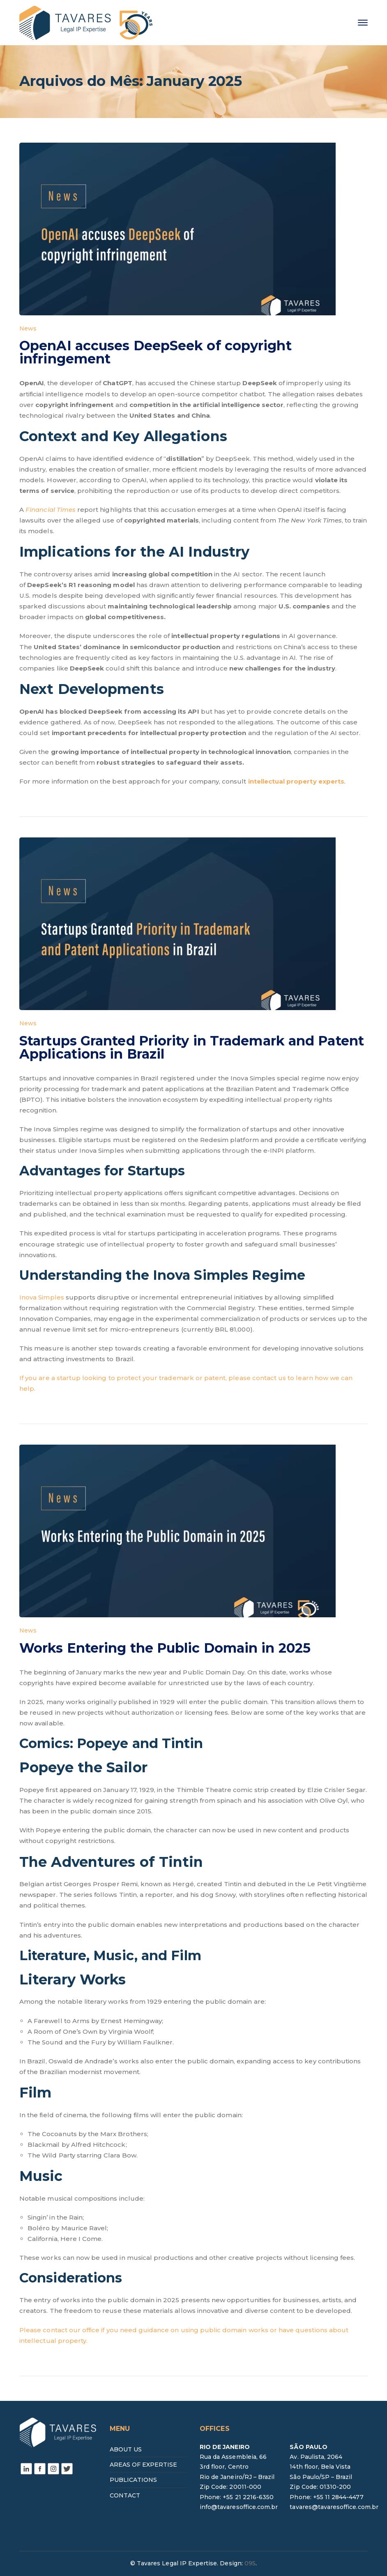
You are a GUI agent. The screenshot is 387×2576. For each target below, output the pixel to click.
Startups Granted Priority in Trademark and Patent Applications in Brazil (191, 1047)
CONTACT (125, 2495)
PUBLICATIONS (133, 2480)
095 (250, 2563)
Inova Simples (41, 1297)
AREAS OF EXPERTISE (143, 2464)
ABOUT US (126, 2449)
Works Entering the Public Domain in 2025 (165, 1648)
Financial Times (50, 509)
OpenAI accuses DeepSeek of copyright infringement (155, 352)
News (28, 328)
